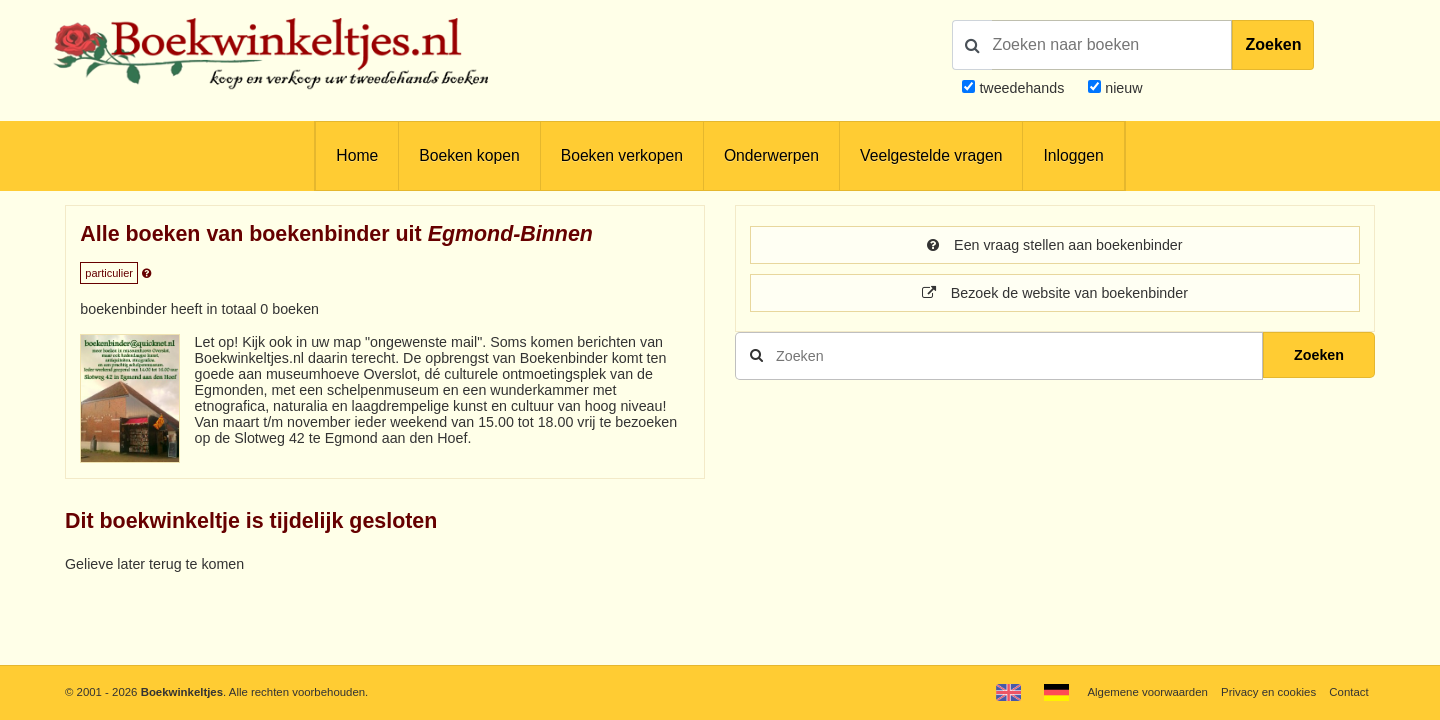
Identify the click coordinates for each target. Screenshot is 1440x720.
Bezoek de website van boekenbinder (1055, 293)
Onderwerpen (771, 155)
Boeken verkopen (622, 155)
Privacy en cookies (1268, 692)
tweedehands (1021, 88)
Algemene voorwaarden (1147, 692)
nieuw (1121, 88)
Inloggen (1073, 155)
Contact (1348, 692)
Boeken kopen (469, 155)
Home (357, 155)
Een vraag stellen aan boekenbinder (1054, 245)
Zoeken (1273, 44)
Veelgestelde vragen (931, 155)
